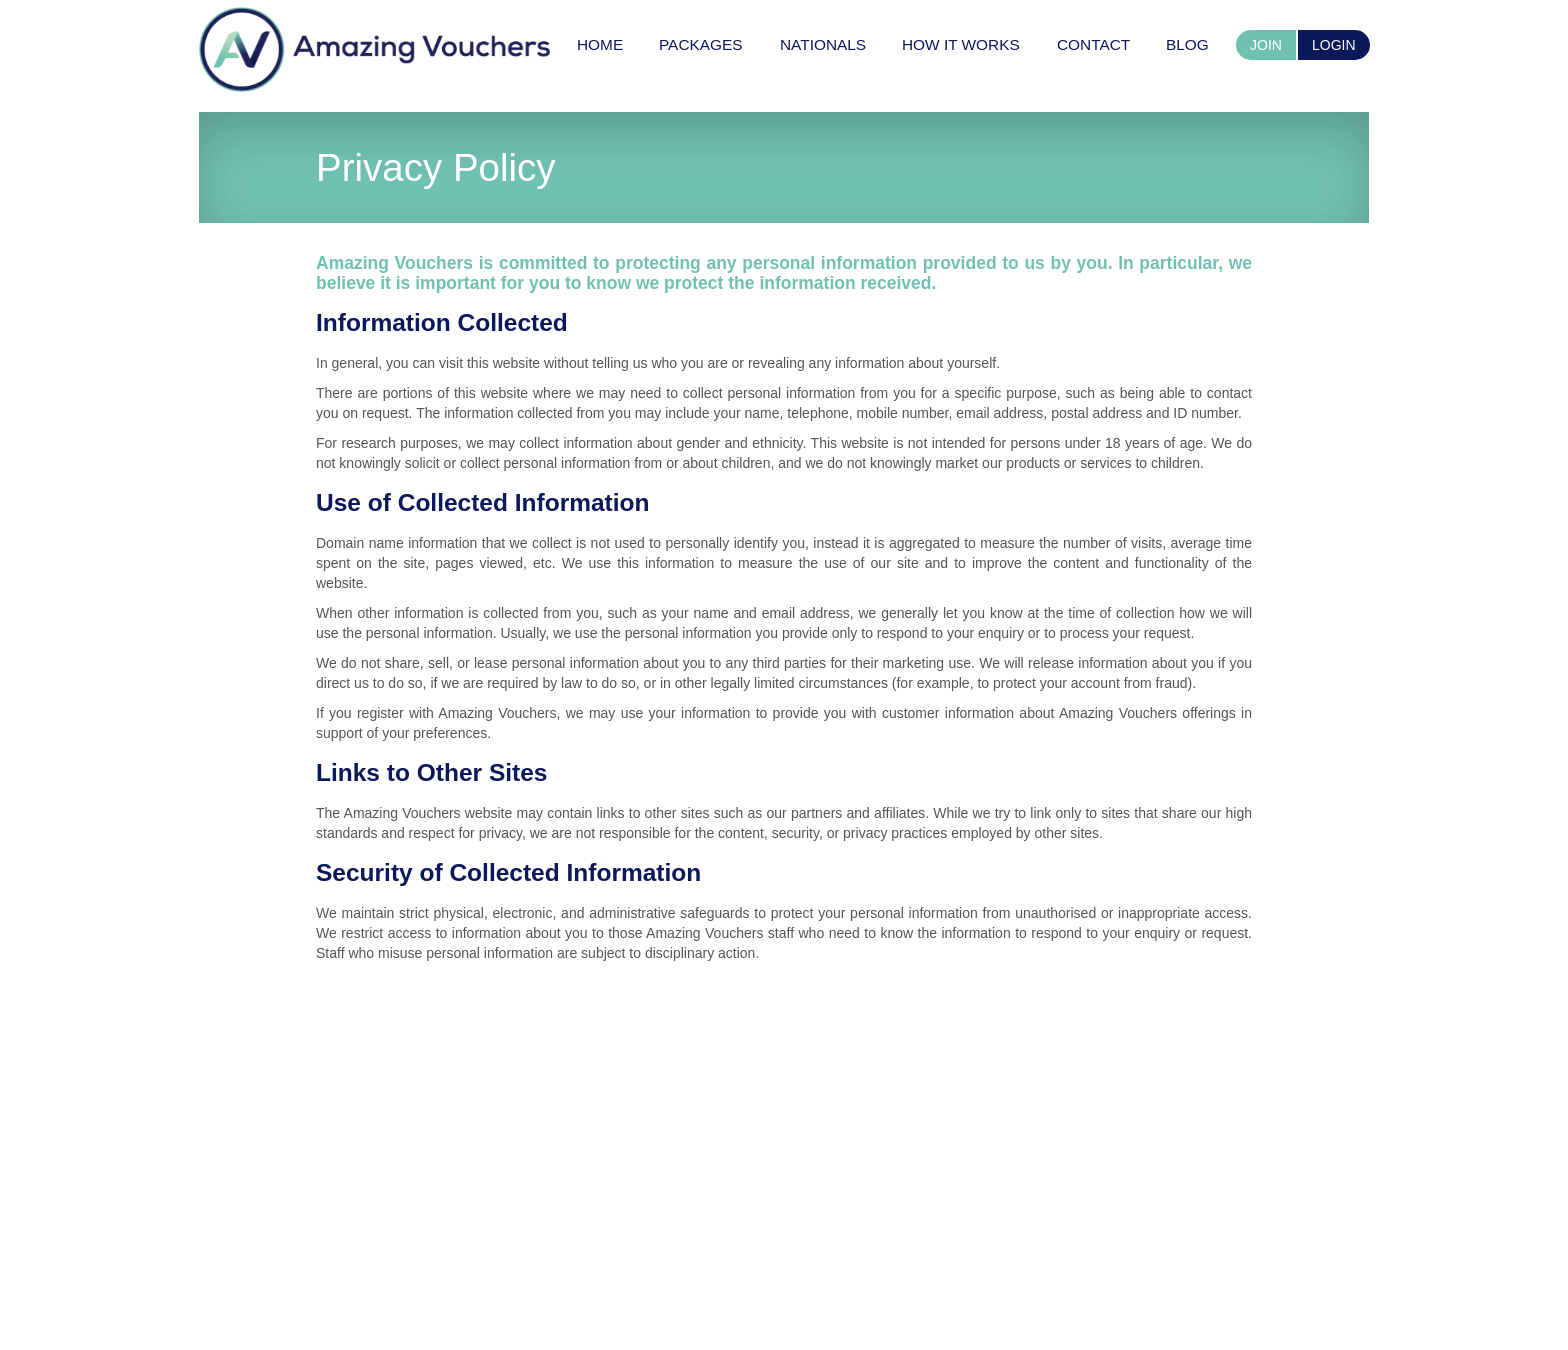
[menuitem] (600, 44)
